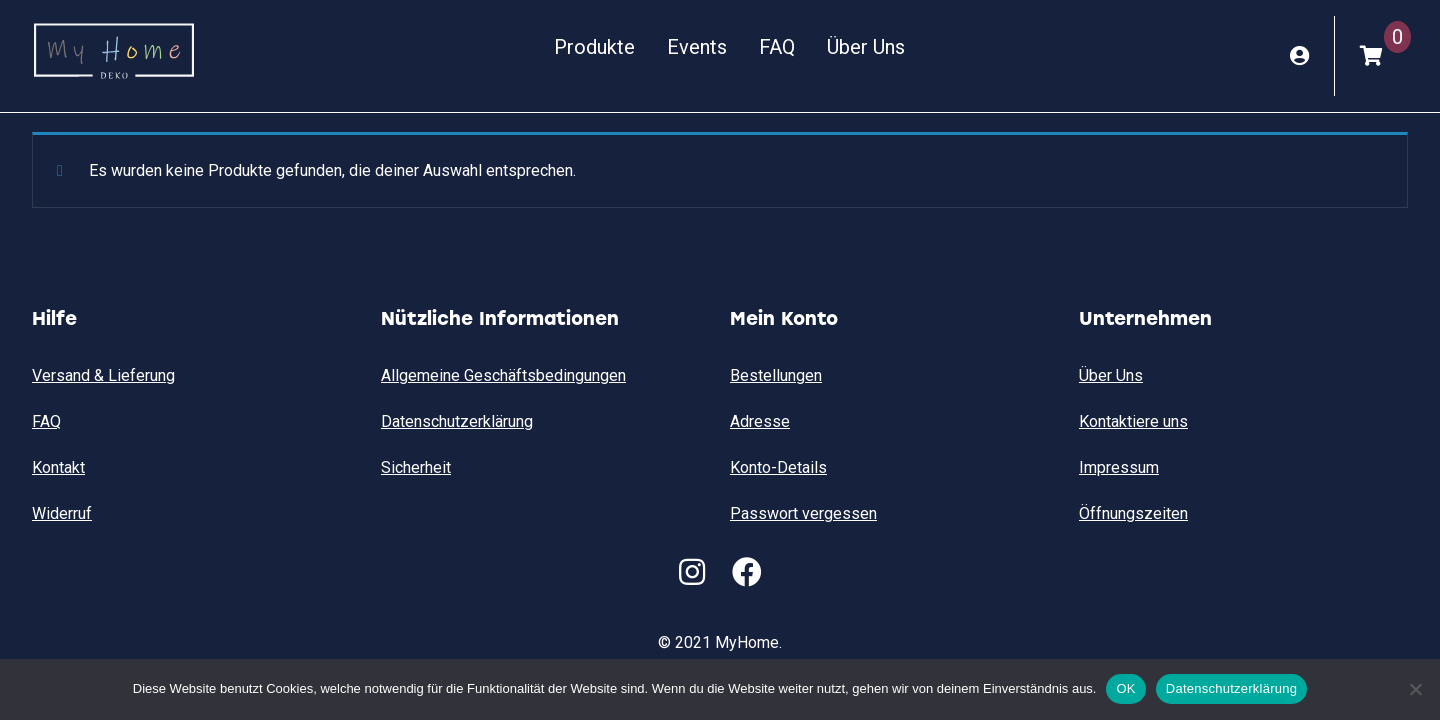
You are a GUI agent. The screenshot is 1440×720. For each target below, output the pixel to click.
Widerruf (62, 513)
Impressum (1119, 467)
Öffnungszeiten (1133, 513)
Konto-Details (778, 467)
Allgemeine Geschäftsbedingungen (503, 375)
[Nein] (1415, 689)
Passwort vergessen (803, 513)
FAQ (776, 47)
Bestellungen (776, 375)
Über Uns (865, 47)
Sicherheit (416, 467)
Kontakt (58, 467)
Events (696, 47)
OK (1125, 688)
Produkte (593, 47)
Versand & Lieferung (103, 375)
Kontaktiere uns (1133, 421)
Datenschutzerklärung (457, 421)
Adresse (760, 421)
